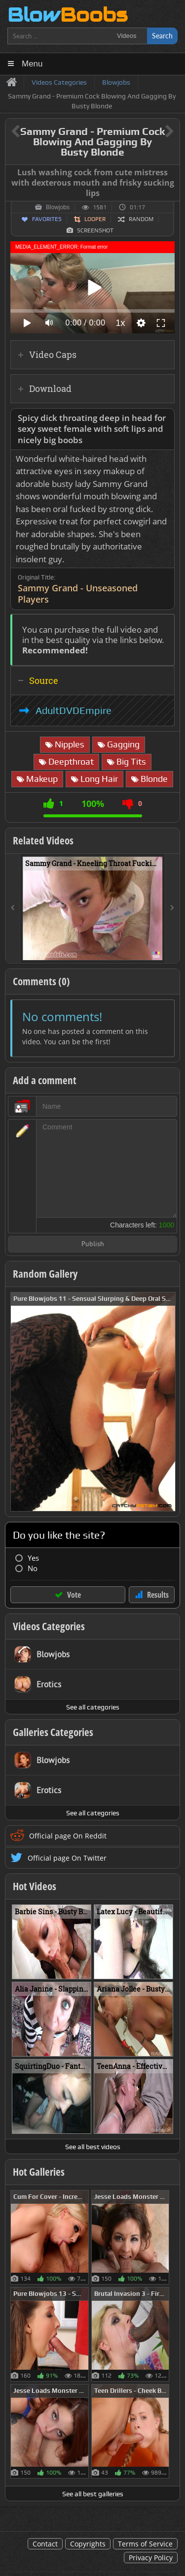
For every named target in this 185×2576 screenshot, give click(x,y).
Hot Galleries (39, 2172)
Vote (74, 1594)
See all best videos (92, 2147)
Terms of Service (145, 2543)
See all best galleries (92, 2494)
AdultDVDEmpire (73, 710)
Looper (95, 219)
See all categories (92, 1707)
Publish (92, 1244)
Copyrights (88, 2543)
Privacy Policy (151, 2557)
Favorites (47, 219)
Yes (33, 1558)
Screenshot (95, 230)
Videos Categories (49, 1626)
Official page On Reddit (68, 1835)
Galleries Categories (53, 1732)
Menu (32, 63)
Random (141, 219)
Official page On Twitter (67, 1858)
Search (162, 36)
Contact (45, 2543)
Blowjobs (58, 207)
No (32, 1568)
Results (158, 1594)
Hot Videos (34, 1886)
